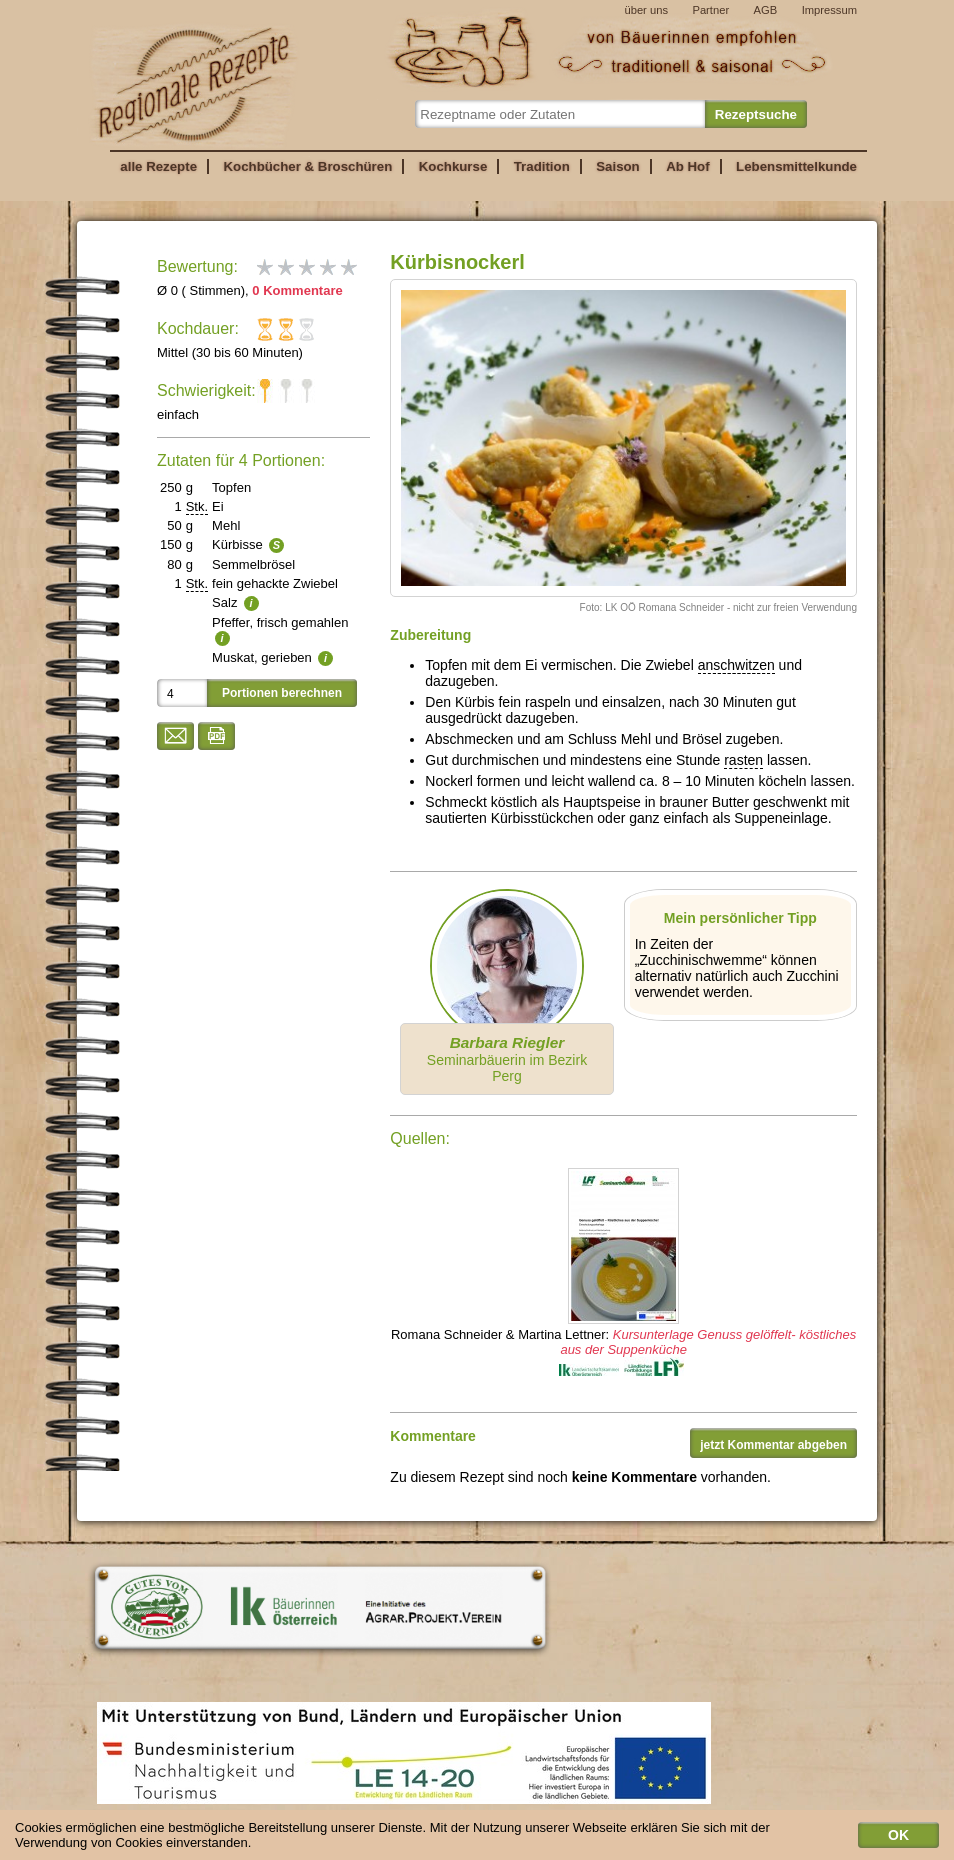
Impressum (829, 10)
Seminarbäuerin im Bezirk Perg (507, 1059)
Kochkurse (453, 166)
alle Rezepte (158, 166)
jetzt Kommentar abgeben (773, 1445)
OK (898, 1839)
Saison (618, 166)
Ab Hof (687, 166)
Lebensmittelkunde (796, 166)
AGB (766, 10)
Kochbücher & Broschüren (307, 166)
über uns (646, 10)
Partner (710, 10)
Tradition (542, 166)
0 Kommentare (297, 290)
